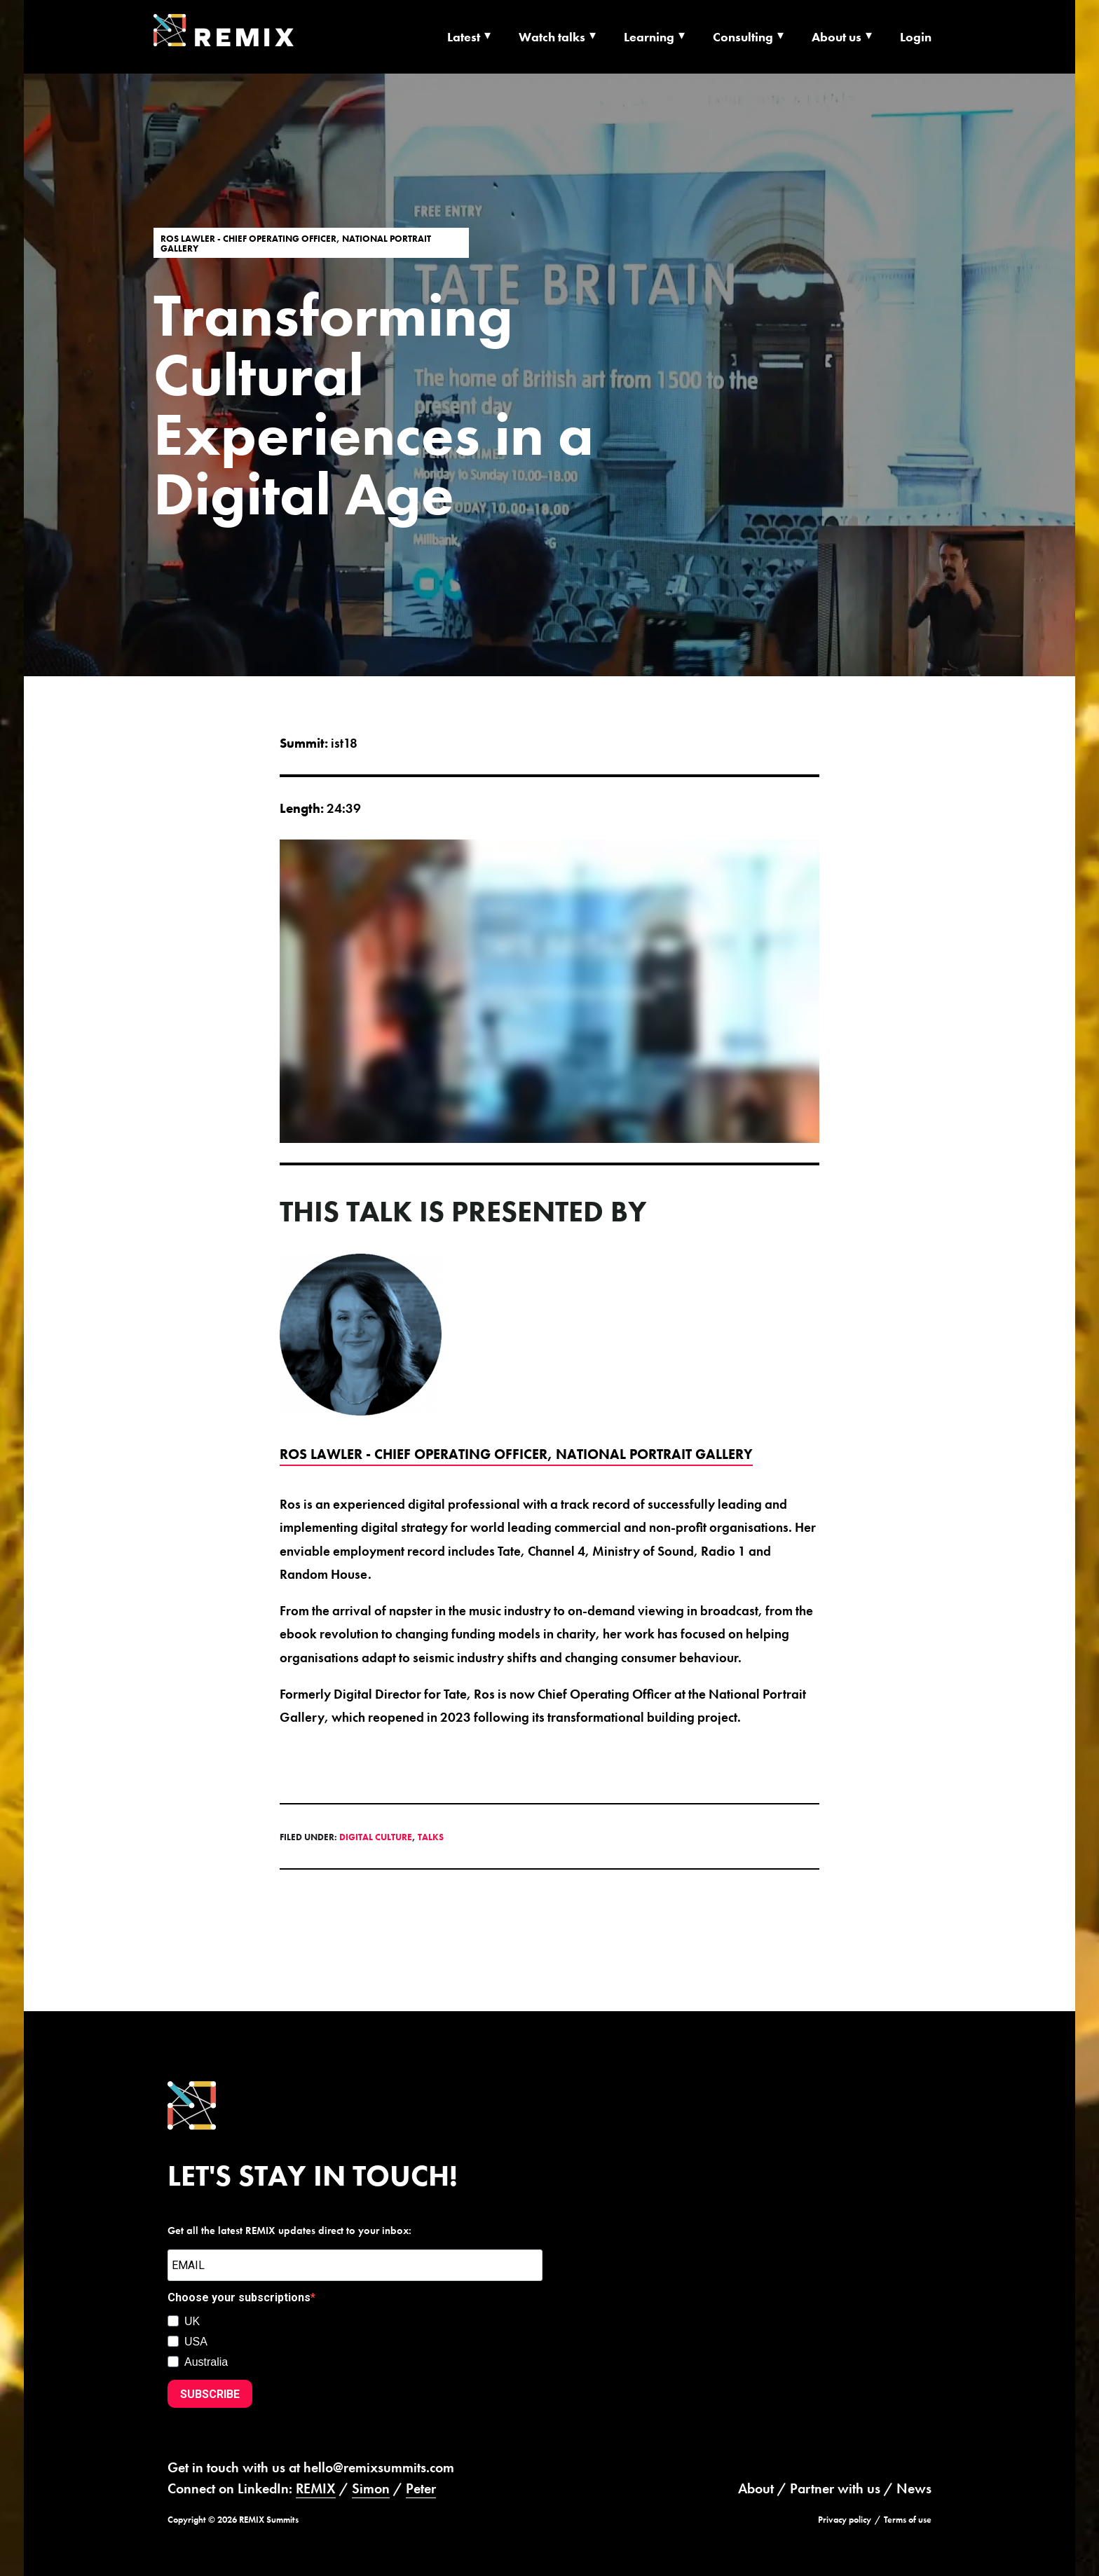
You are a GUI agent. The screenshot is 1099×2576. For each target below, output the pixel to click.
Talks (431, 1837)
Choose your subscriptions (239, 2297)
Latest (463, 37)
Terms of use (907, 2520)
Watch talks (552, 37)
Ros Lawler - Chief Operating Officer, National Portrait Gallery (296, 243)
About (756, 2488)
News (913, 2488)
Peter (421, 2488)
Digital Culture (375, 1837)
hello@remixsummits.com (378, 2467)
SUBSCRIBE (210, 2394)
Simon (371, 2488)
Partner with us (835, 2488)
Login (915, 37)
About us (836, 37)
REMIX (316, 2488)
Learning (649, 37)
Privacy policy (844, 2520)
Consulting (743, 37)
